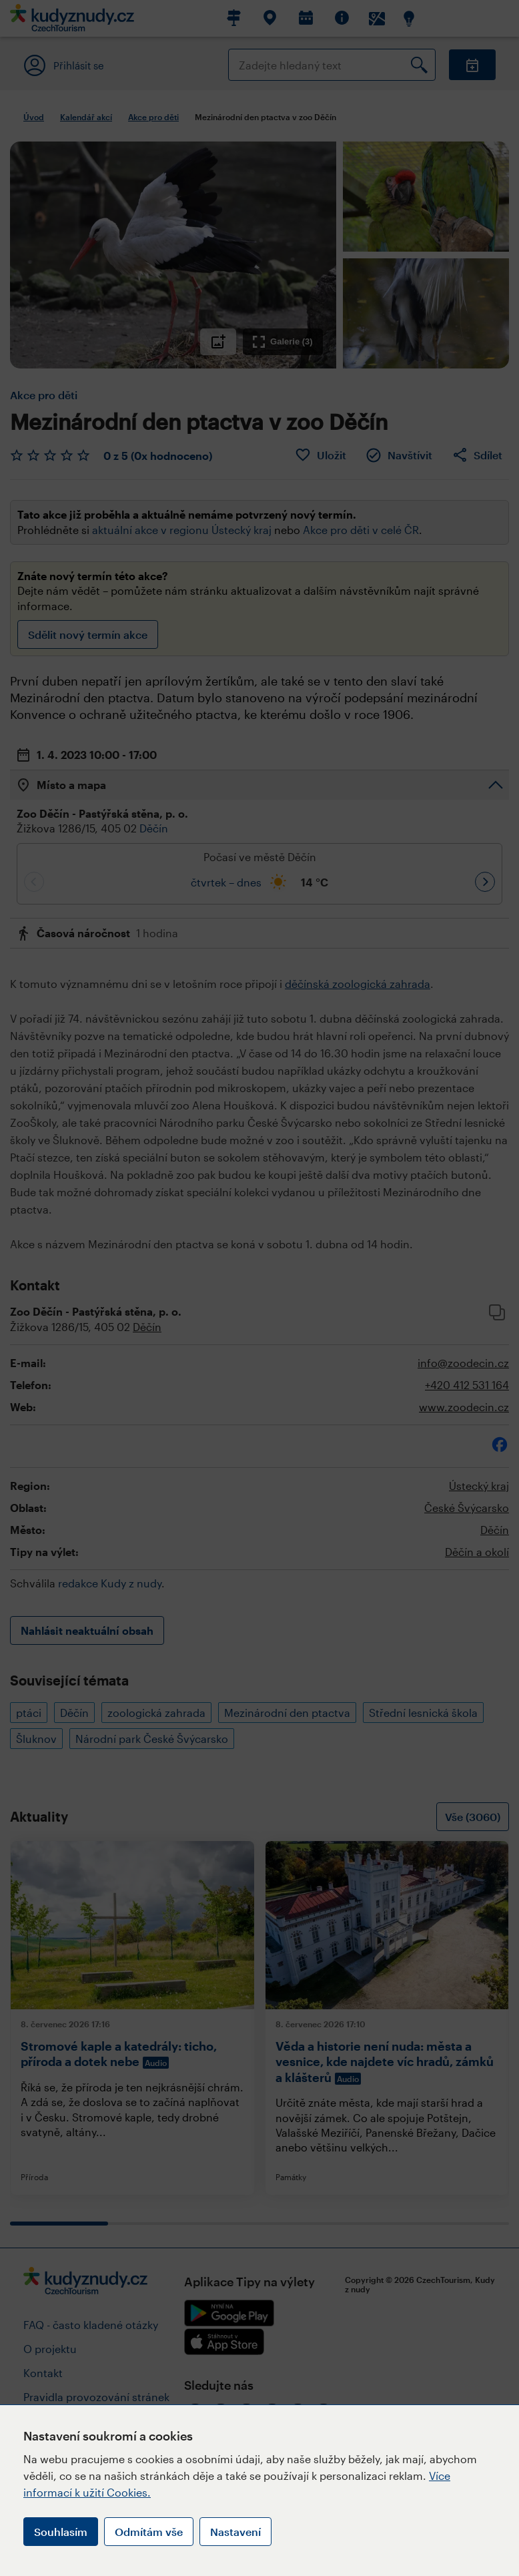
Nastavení (235, 2531)
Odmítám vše (149, 2531)
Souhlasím (60, 2531)
